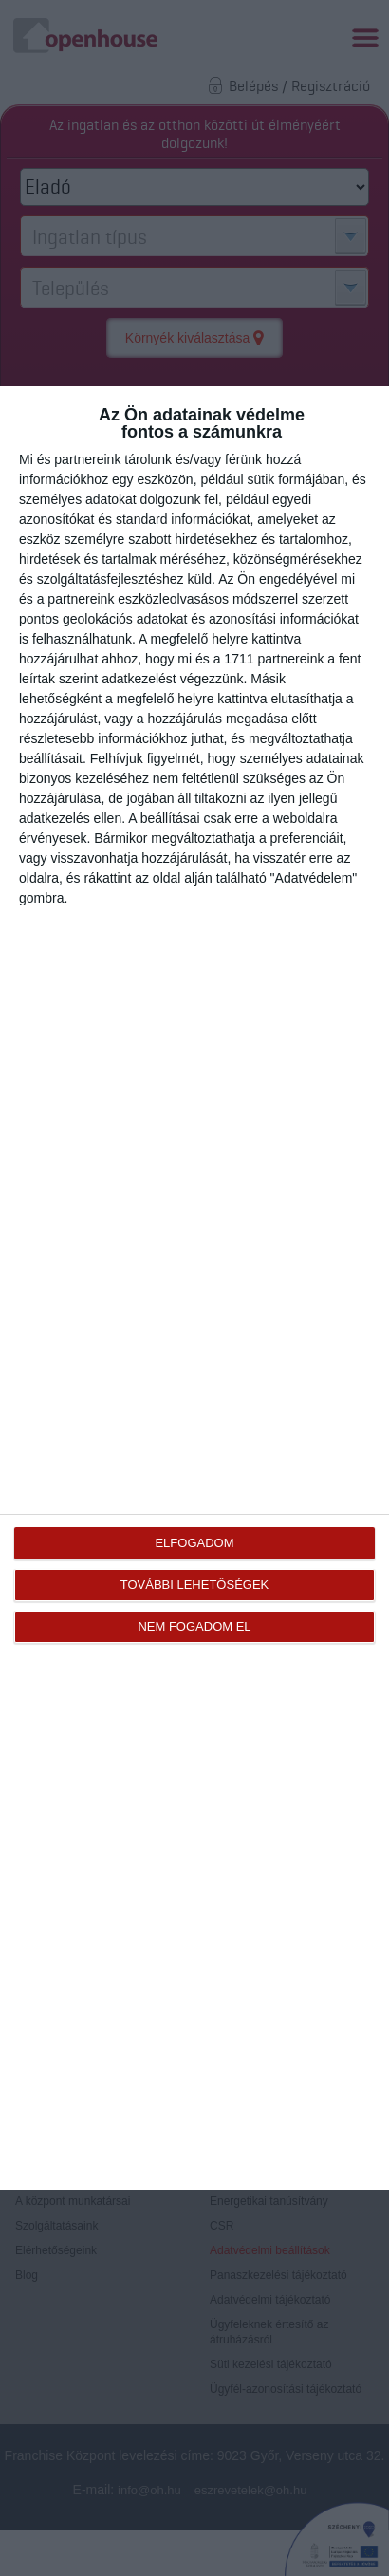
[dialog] (194, 1288)
